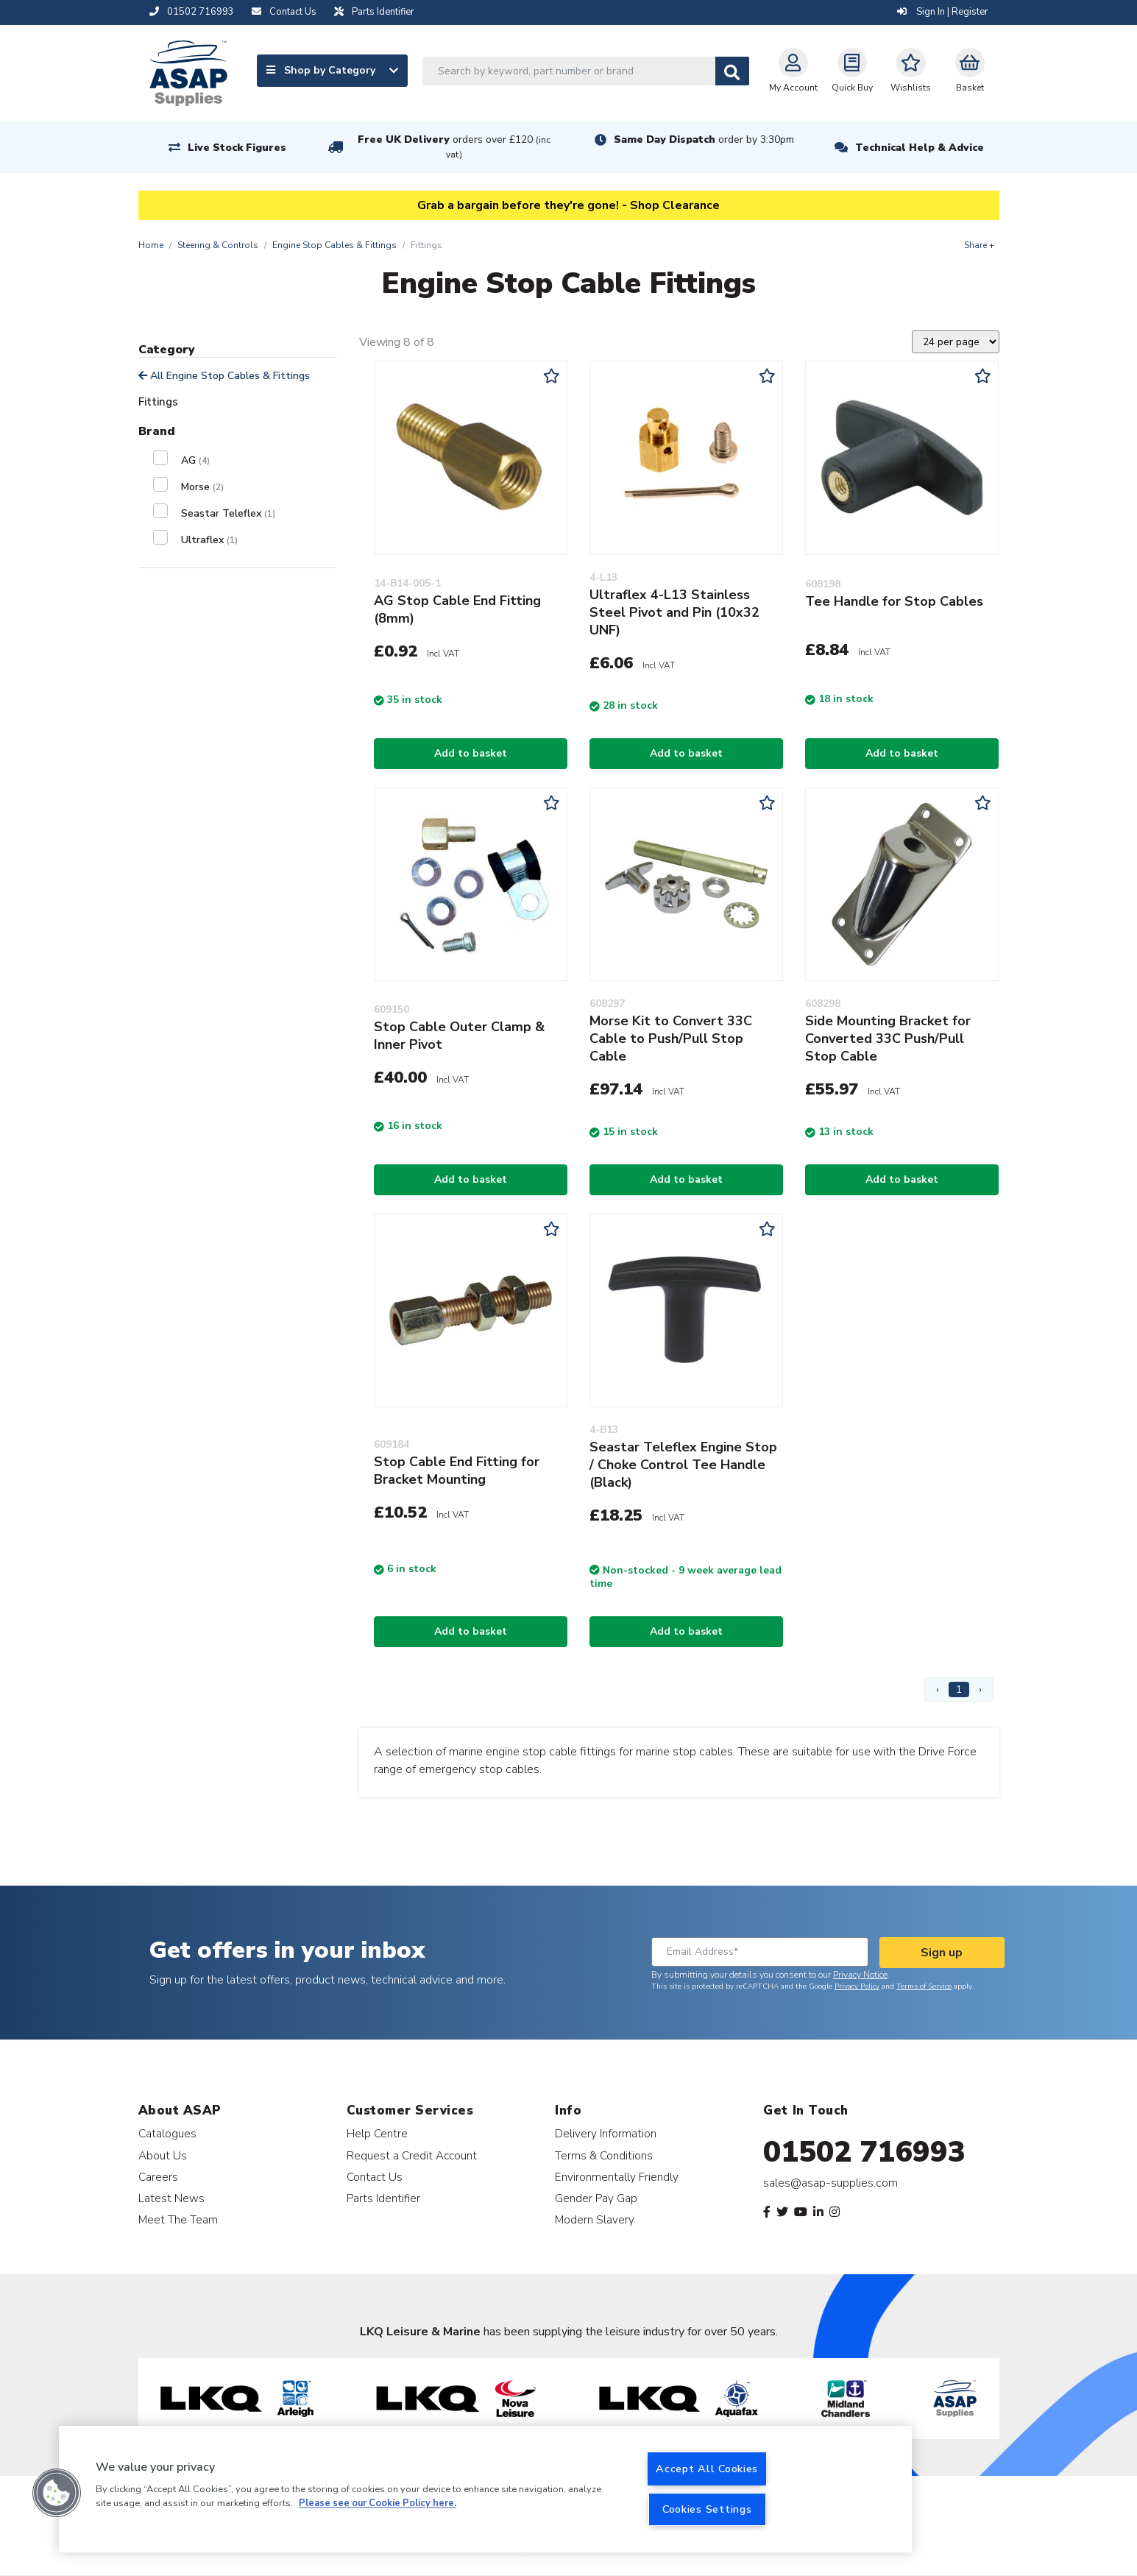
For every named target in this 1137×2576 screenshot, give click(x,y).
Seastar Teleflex (228, 513)
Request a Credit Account (412, 2155)
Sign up (942, 1953)
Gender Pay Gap (596, 2198)
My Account (793, 70)
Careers (158, 2176)
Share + (979, 245)
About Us (162, 2155)
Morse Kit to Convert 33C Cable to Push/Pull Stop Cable (670, 1038)
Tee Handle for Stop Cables (894, 601)
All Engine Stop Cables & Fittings (224, 376)
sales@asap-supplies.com (830, 2183)
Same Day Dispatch (704, 139)
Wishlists (910, 70)
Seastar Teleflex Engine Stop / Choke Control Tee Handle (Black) (683, 1464)
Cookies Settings (707, 2509)
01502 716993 (864, 2152)
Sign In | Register (942, 11)
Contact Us (375, 2176)
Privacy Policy (857, 1986)
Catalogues (167, 2133)
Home (150, 245)
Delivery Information (605, 2133)
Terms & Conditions (604, 2155)
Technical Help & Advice (919, 148)
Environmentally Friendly (617, 2176)
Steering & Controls (217, 245)
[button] (56, 2492)
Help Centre (377, 2133)
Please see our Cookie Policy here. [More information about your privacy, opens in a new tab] (377, 2503)
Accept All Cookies (707, 2468)
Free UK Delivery (454, 146)
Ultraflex (209, 540)
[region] (485, 2489)
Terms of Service (924, 1986)
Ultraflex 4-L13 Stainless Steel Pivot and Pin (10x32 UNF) (674, 612)
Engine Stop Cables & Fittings (334, 245)
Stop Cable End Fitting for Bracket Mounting (456, 1470)
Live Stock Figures (237, 148)
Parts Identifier (383, 2198)
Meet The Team (178, 2219)
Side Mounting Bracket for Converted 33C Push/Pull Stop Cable (888, 1038)
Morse (202, 487)
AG (195, 460)
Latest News (171, 2198)
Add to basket (470, 753)
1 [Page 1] (959, 1689)
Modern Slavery (594, 2219)
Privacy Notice (860, 1975)
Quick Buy (852, 70)
